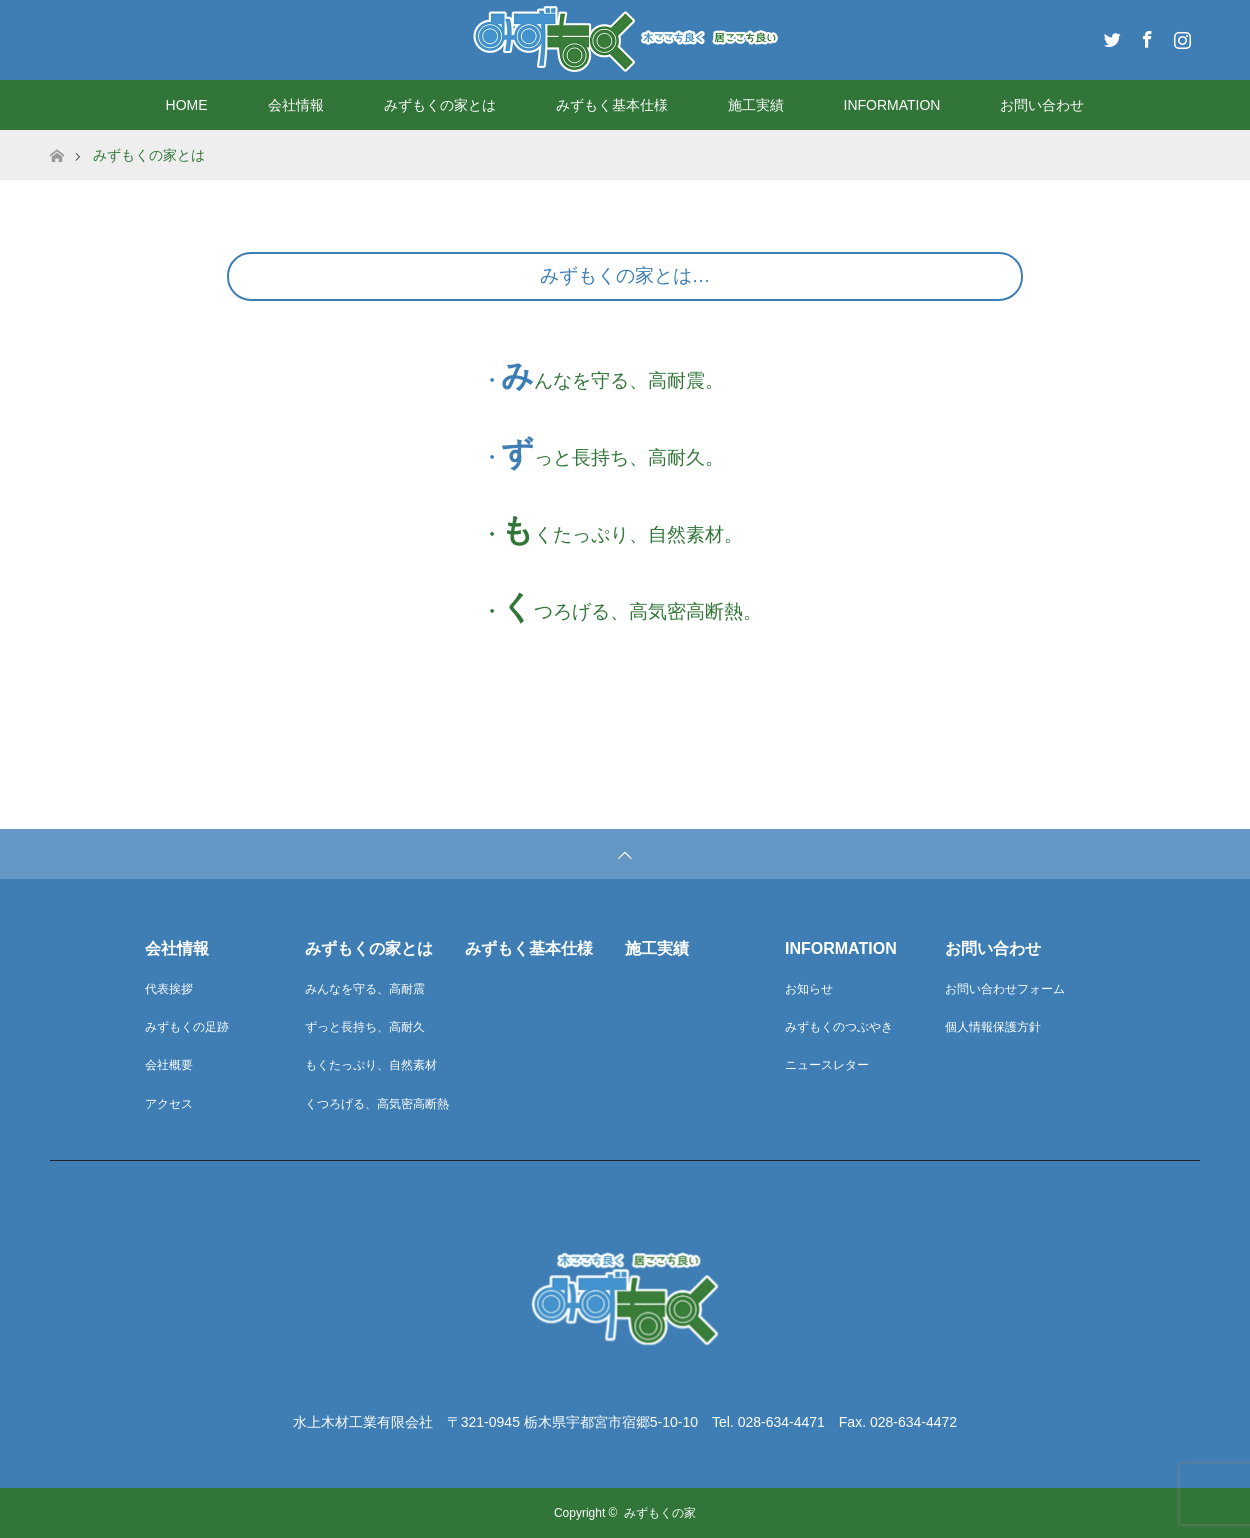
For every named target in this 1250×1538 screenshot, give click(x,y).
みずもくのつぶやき (839, 1027)
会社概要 (169, 1065)
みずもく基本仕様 (612, 105)
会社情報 (296, 105)
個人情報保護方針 (993, 1027)
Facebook (1145, 36)
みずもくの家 (660, 1513)
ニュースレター (827, 1065)
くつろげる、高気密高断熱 (377, 1104)
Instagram (1180, 36)
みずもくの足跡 (187, 1027)
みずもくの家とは (440, 105)
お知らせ (809, 989)
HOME (187, 105)
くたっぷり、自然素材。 (638, 534)
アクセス (169, 1104)
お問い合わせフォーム (1005, 989)
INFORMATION (892, 105)
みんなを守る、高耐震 (365, 989)
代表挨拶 (169, 989)
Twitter (1110, 36)
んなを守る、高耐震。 (629, 380)
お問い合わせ (1042, 105)
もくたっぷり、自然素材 (371, 1065)
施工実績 (756, 105)
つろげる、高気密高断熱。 (648, 611)
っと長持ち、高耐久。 (629, 457)
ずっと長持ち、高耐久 (365, 1027)
